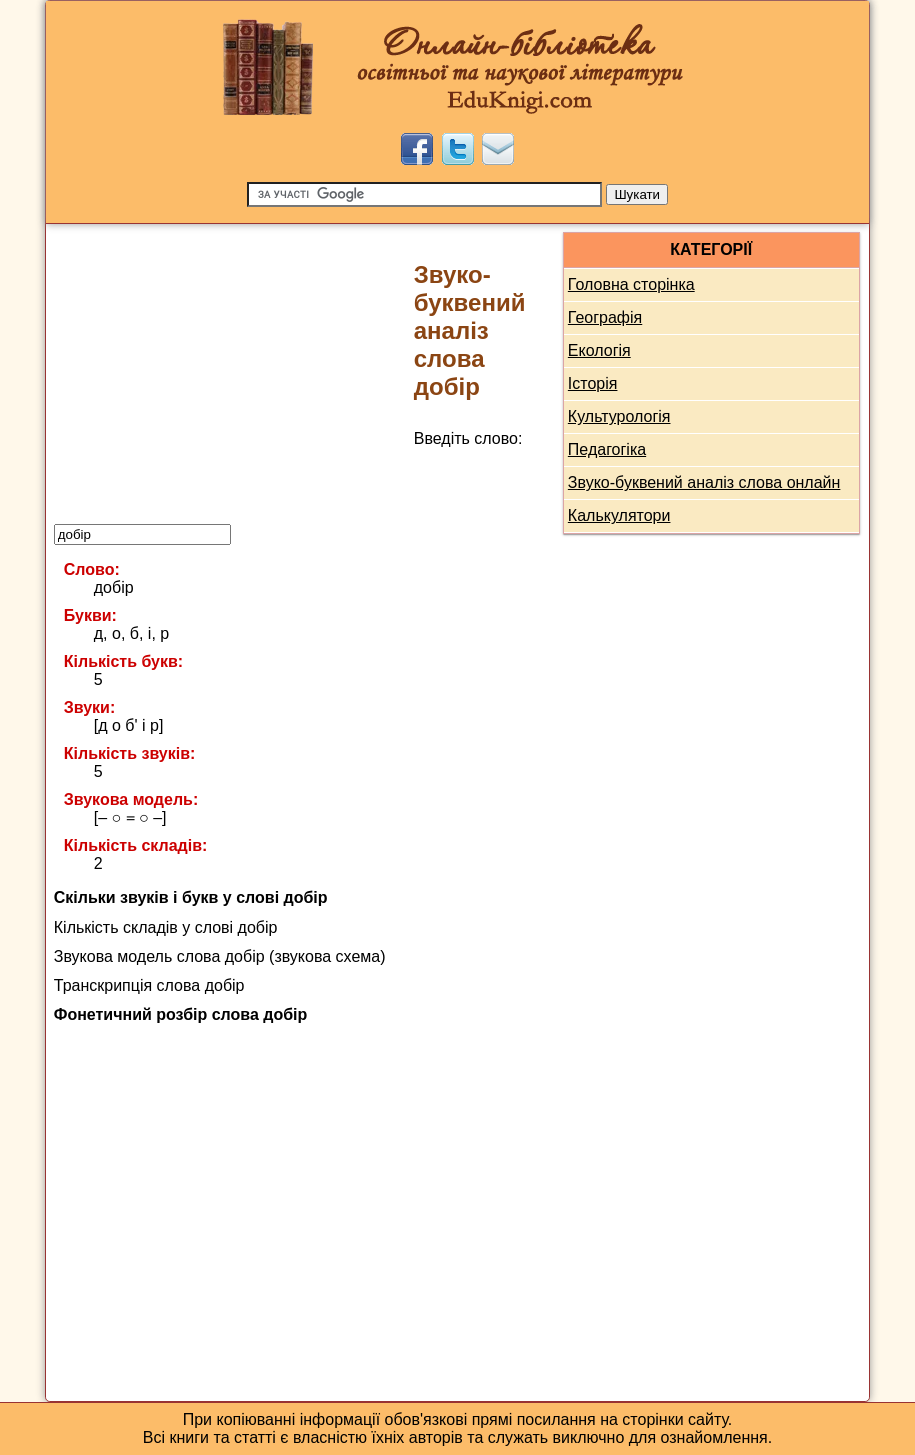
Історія (593, 383)
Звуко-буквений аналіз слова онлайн (704, 482)
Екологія (599, 350)
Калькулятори (619, 515)
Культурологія (619, 416)
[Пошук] (424, 194)
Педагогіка (607, 449)
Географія (605, 317)
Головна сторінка (631, 284)
